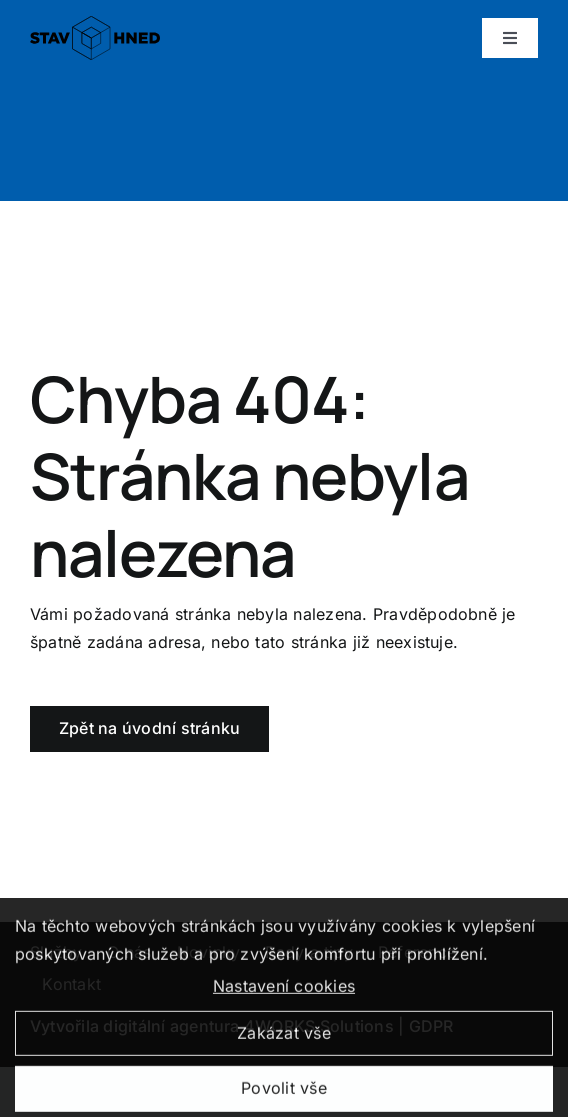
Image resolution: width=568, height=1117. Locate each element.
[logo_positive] (95, 24)
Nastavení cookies (284, 990)
